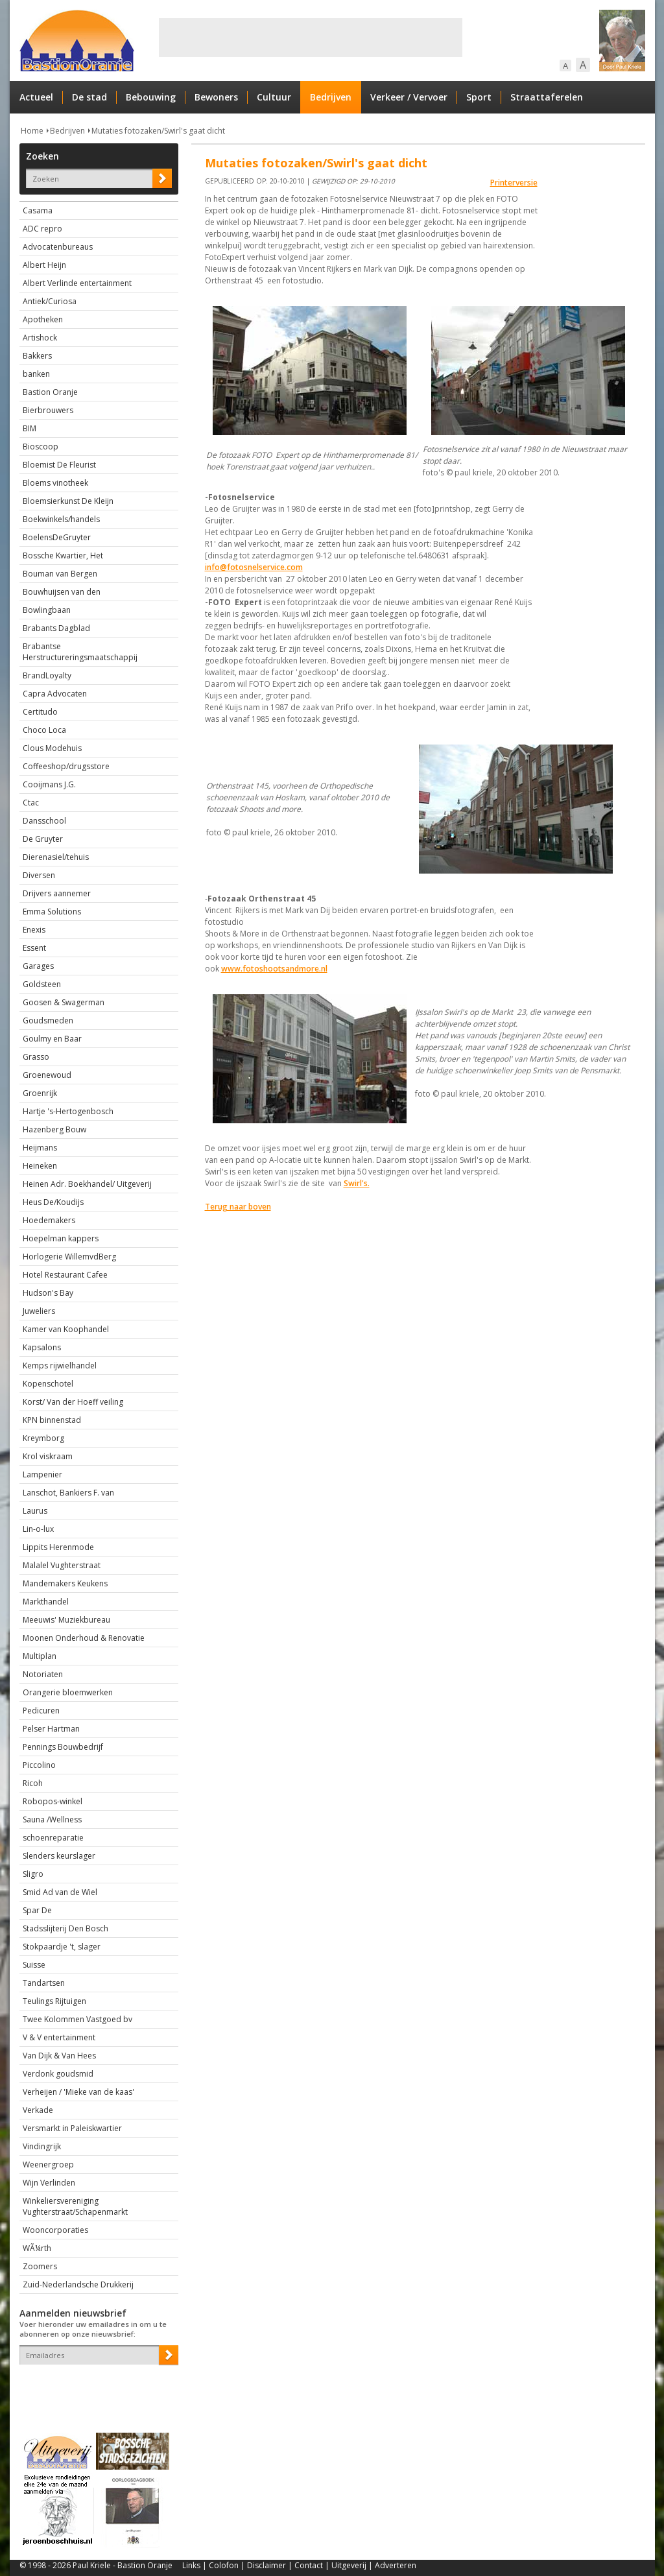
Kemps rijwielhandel (60, 1365)
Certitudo (40, 711)
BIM (29, 428)
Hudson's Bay (48, 1292)
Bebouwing (151, 97)
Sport (479, 97)
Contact (308, 2565)
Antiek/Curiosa (50, 301)
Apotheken (43, 319)
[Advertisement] (310, 37)
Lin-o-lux (38, 1528)
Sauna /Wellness (52, 1819)
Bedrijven (330, 97)
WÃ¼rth (37, 2248)
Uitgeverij (348, 2565)
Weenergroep (48, 2164)
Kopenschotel (48, 1383)
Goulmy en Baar (52, 1038)
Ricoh (33, 1783)
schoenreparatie (53, 1837)
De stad (89, 97)
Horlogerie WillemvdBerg (69, 1256)
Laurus (35, 1510)
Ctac (31, 802)
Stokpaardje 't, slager (62, 1946)
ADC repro (42, 228)
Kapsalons (42, 1347)
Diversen (39, 875)
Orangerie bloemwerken (68, 1692)
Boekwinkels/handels (61, 519)
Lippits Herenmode (58, 1547)
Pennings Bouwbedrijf (63, 1746)
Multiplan (39, 1656)
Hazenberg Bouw (54, 1129)
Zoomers (40, 2266)
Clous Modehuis (52, 748)
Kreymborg (43, 1438)
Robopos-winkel (52, 1801)
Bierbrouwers (48, 410)
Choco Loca (44, 729)
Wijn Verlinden (49, 2182)
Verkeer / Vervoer (408, 97)
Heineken (40, 1165)
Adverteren (395, 2565)
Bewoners (216, 97)
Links (191, 2565)
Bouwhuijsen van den (62, 591)
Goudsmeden (48, 1020)
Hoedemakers (49, 1220)
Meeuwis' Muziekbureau (66, 1619)
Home (32, 130)
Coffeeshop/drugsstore (66, 766)
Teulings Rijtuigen (54, 2001)
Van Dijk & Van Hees (59, 2055)
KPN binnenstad (52, 1419)
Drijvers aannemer (57, 893)
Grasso (36, 1056)
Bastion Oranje (50, 392)
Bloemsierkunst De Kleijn (68, 501)
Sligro (33, 1873)
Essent (34, 947)
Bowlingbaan (47, 609)
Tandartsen (44, 1982)
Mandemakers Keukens (65, 1583)
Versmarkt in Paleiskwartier (72, 2128)
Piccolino (39, 1765)
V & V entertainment (59, 2037)
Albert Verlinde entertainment (77, 283)
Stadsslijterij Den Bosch (65, 1928)
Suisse (34, 1964)
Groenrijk (40, 1093)
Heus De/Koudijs (53, 1202)
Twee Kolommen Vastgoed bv (77, 2019)
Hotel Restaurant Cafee (65, 1274)
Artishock (40, 337)
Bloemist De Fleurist (59, 464)
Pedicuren (41, 1710)
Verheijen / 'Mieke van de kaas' (78, 2091)
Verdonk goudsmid (58, 2073)
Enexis (34, 929)
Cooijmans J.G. (49, 784)
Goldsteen (42, 984)
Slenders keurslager (59, 1855)
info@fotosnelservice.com (254, 567)
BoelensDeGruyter (57, 537)
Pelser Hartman (51, 1728)
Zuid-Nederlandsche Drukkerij (78, 2284)
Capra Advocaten (55, 693)
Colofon (224, 2565)
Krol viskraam (48, 1456)
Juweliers (39, 1311)
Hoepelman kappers (61, 1238)
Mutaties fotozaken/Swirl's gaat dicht (158, 130)
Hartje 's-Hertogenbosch (68, 1111)
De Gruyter (43, 838)
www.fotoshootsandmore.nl (274, 968)
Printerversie (514, 182)
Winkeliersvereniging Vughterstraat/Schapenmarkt (75, 2206)
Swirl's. (357, 1183)
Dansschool (44, 820)
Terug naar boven (238, 1206)
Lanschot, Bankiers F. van (68, 1492)
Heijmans (40, 1147)
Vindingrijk (42, 2146)
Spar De (37, 1910)
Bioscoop (40, 446)
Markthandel (46, 1601)
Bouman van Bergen (60, 573)
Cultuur (274, 97)
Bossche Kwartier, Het (63, 555)
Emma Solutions (52, 911)
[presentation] (95, 2387)
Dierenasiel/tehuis (56, 857)
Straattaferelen (546, 97)
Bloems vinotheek (55, 482)
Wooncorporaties (55, 2230)
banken (36, 373)
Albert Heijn (44, 264)
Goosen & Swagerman (63, 1002)
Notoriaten (43, 1674)
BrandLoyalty (47, 675)
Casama (38, 210)
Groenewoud (47, 1074)
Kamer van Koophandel (66, 1329)
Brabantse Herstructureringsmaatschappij (80, 652)
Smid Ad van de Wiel (60, 1892)
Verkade (38, 2110)
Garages (38, 966)
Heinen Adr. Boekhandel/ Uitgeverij (87, 1183)
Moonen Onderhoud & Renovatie (84, 1637)
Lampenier (42, 1474)
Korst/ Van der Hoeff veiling (73, 1401)
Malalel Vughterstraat (62, 1565)
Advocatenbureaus (58, 246)
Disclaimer (266, 2565)
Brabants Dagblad (56, 628)
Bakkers (37, 355)
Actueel (36, 97)
